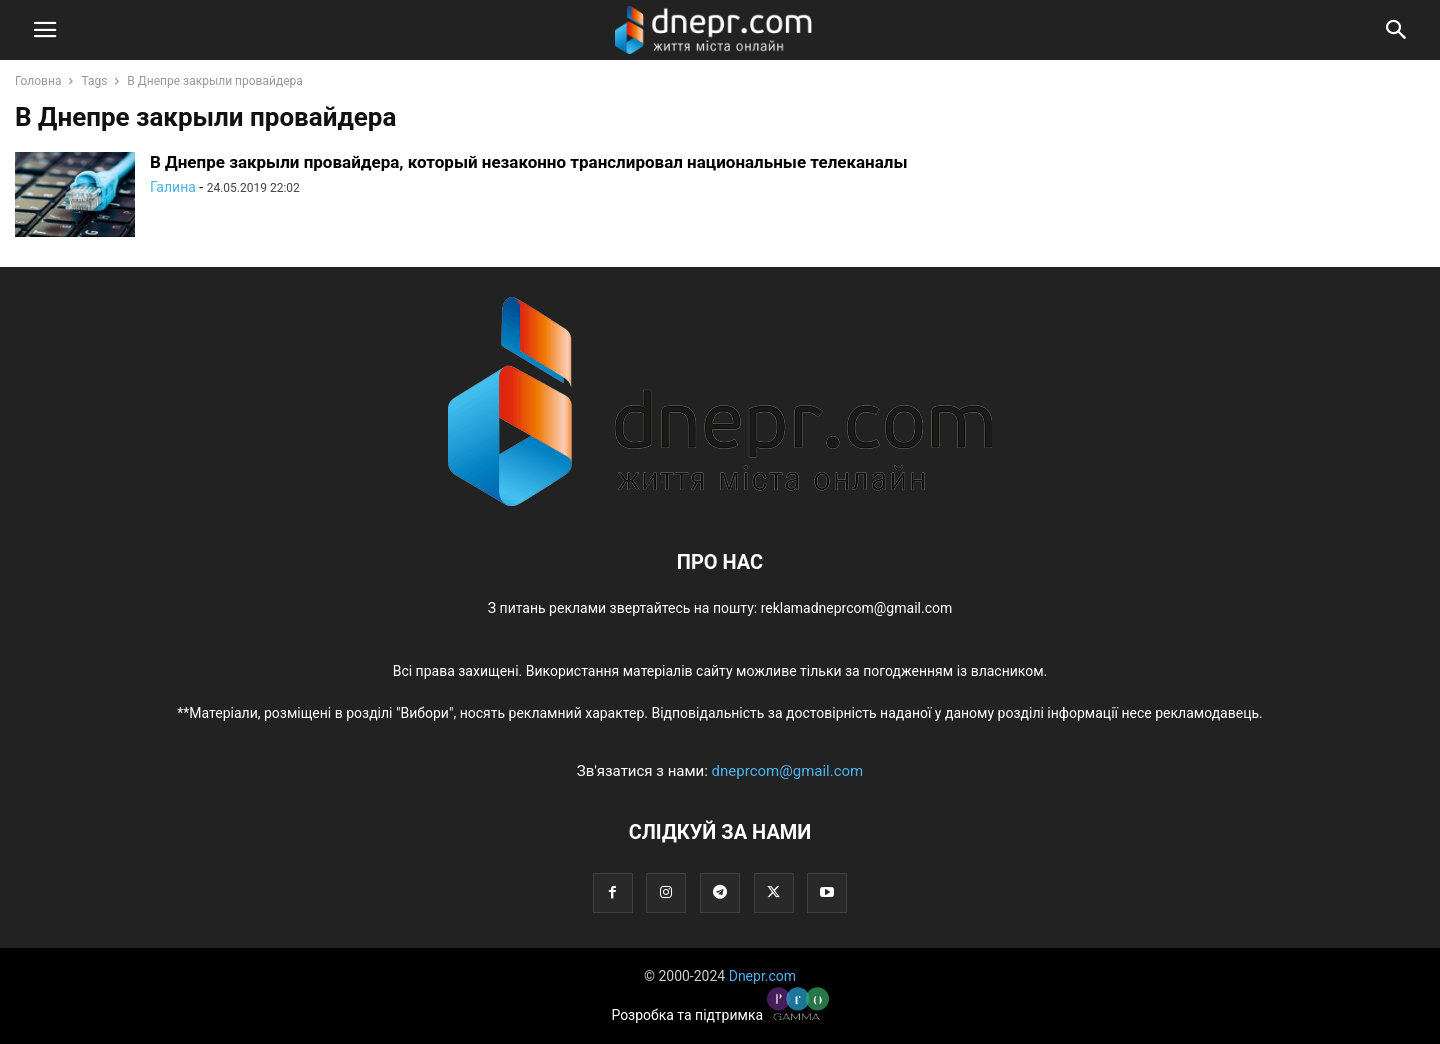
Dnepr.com (762, 976)
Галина (173, 187)
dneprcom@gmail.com (788, 771)
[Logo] (720, 501)
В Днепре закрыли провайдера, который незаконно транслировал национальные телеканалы (529, 162)
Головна (38, 81)
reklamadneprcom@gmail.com (857, 608)
